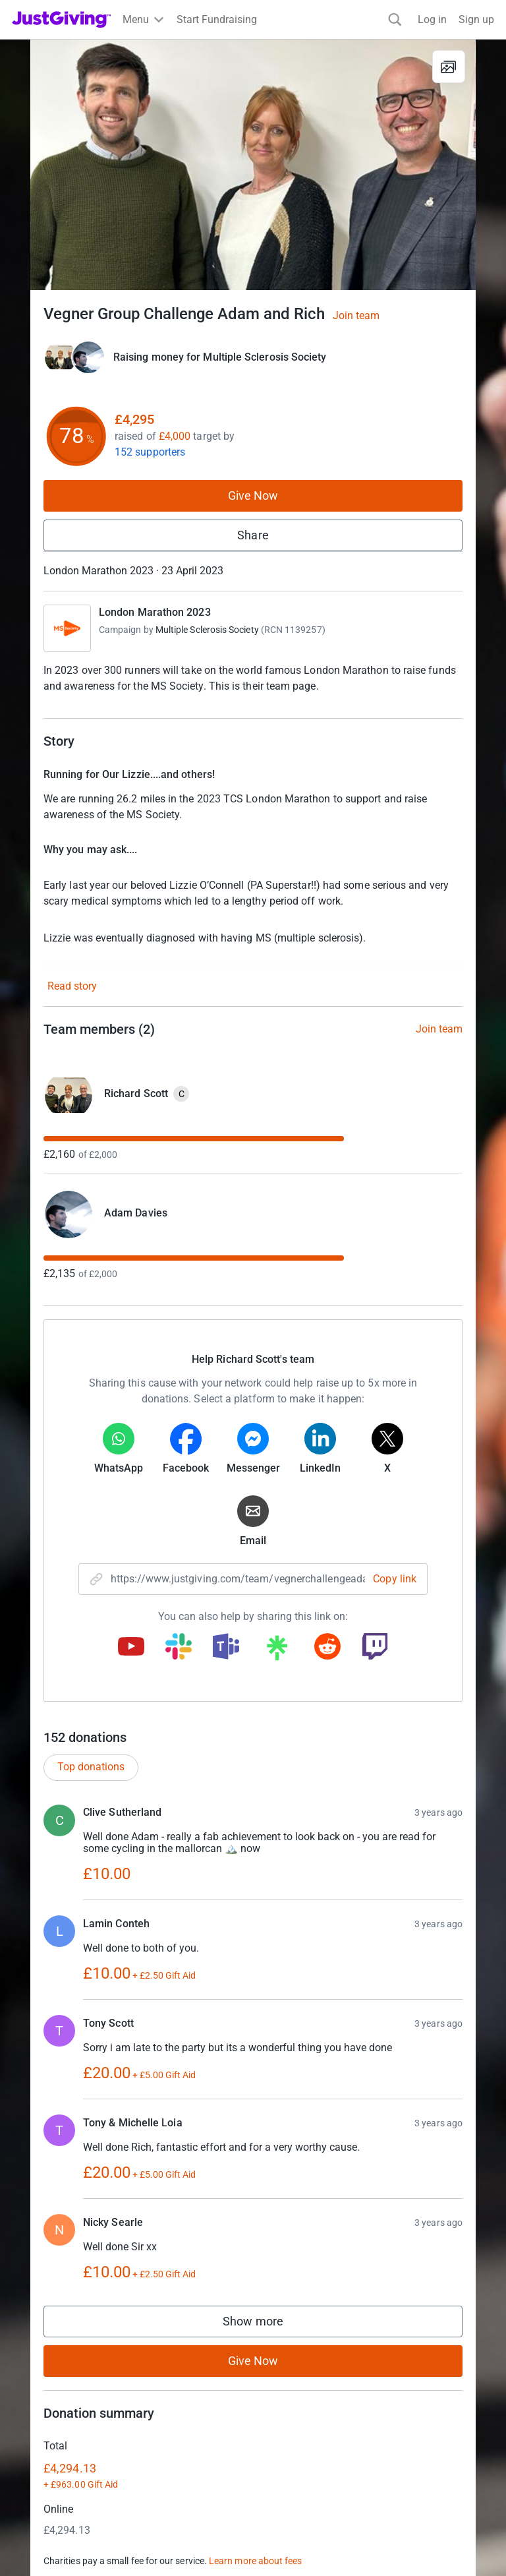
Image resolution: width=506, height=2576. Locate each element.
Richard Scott (136, 1093)
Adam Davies (135, 1213)
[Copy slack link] (178, 1647)
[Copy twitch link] (375, 1647)
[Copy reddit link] (327, 1647)
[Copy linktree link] (276, 1651)
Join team (356, 316)
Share (252, 535)
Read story (72, 986)
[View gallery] (448, 66)
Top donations (91, 1766)
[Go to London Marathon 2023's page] (67, 628)
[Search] (395, 19)
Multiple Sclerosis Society (207, 629)
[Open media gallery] (253, 165)
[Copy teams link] (226, 1647)
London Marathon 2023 (155, 612)
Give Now (253, 495)
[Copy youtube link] (131, 1647)
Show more (266, 2324)
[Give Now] (74, 357)
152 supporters (150, 452)
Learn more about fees (255, 2561)
